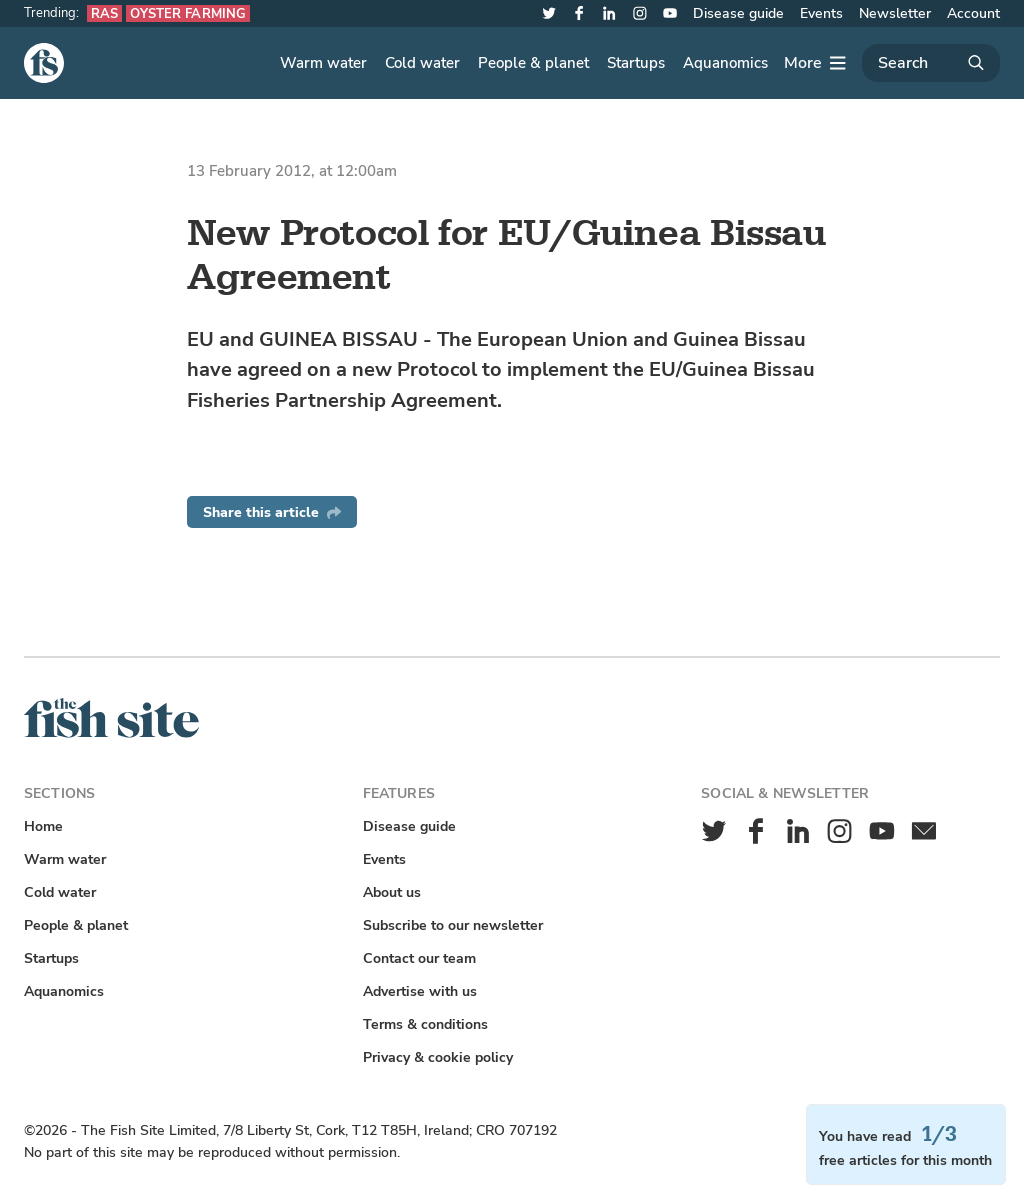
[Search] (931, 63)
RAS (104, 13)
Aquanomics (725, 63)
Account (973, 13)
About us (392, 892)
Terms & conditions (425, 1024)
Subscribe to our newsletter (453, 925)
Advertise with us (420, 991)
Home (43, 826)
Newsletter (895, 13)
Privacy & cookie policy (438, 1057)
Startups (636, 63)
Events (821, 13)
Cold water (422, 63)
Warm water (323, 63)
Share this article (272, 512)
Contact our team (419, 958)
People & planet (533, 63)
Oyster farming (188, 13)
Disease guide (738, 13)
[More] (815, 63)
